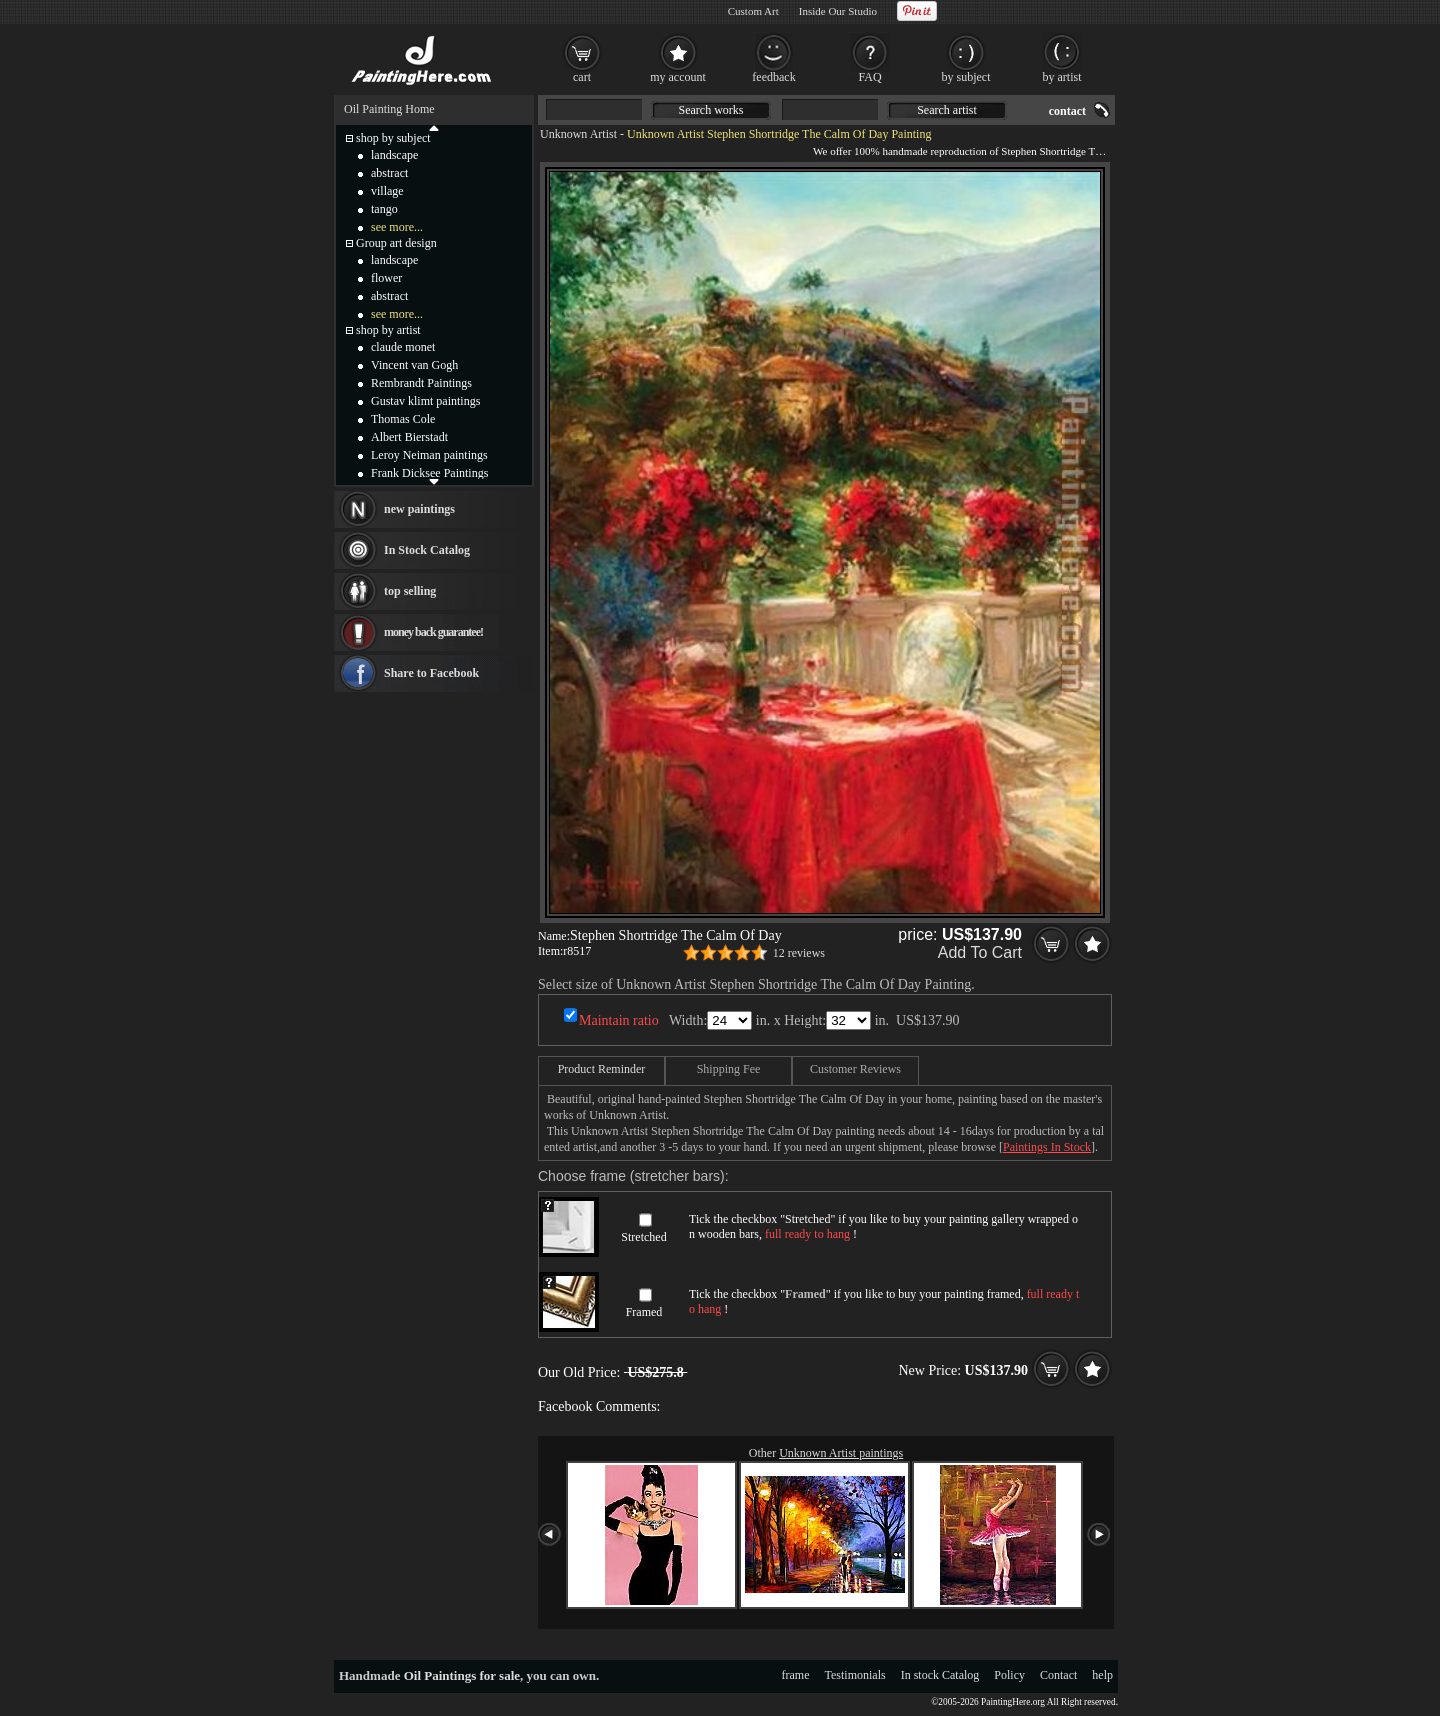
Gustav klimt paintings (425, 401)
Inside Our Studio (838, 11)
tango (384, 209)
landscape (394, 155)
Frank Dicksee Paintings (429, 473)
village (387, 191)
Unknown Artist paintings (841, 1453)
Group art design (396, 243)
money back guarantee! (433, 632)
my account (678, 77)
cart (582, 77)
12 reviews (799, 953)
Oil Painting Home (389, 109)
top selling (410, 591)
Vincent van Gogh (414, 365)
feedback (773, 77)
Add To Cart (980, 952)
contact (1067, 111)
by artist (1062, 77)
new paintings (419, 509)
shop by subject (393, 138)
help (1102, 1675)
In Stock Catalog (427, 550)
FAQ (869, 77)
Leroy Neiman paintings (429, 455)
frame (796, 1675)
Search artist (947, 110)
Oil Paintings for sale (462, 1675)
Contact (1058, 1675)
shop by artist (388, 330)
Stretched (643, 1237)
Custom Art (753, 11)
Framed (644, 1312)
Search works (711, 110)
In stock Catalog (940, 1675)
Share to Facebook (431, 673)
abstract (389, 173)
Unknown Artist (578, 134)
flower (386, 278)
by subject (966, 77)
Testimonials (855, 1675)
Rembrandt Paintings (421, 383)
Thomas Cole (403, 419)
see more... (397, 227)
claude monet (403, 347)
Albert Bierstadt (409, 437)
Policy (1009, 1675)
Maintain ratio (619, 1020)
